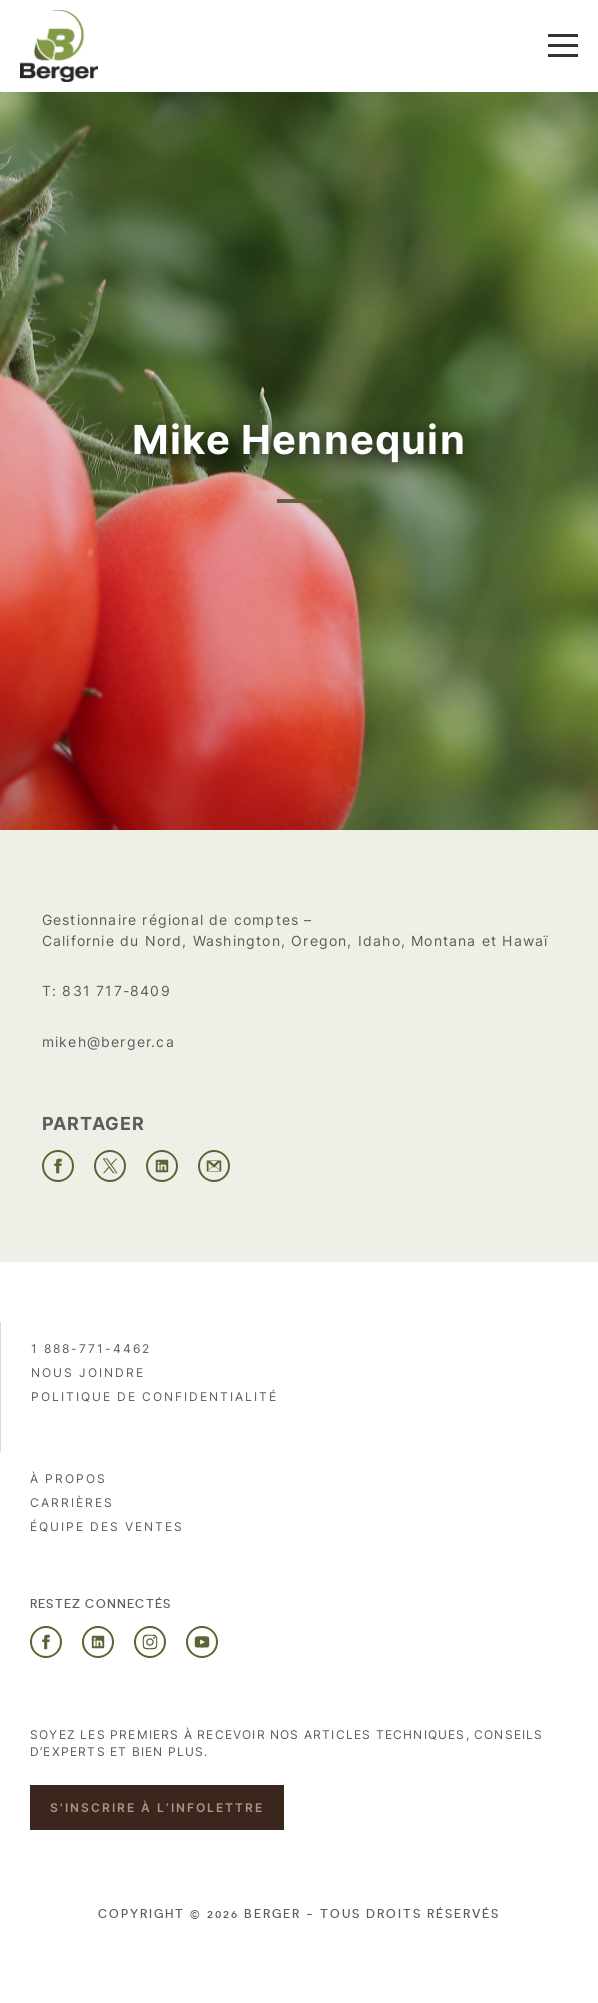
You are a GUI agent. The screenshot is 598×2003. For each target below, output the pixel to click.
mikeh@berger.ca (108, 1041)
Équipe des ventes (107, 1526)
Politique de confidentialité (154, 1396)
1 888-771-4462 (91, 1348)
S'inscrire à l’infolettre (157, 1807)
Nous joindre (88, 1372)
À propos (68, 1478)
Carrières (72, 1502)
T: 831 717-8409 (106, 990)
